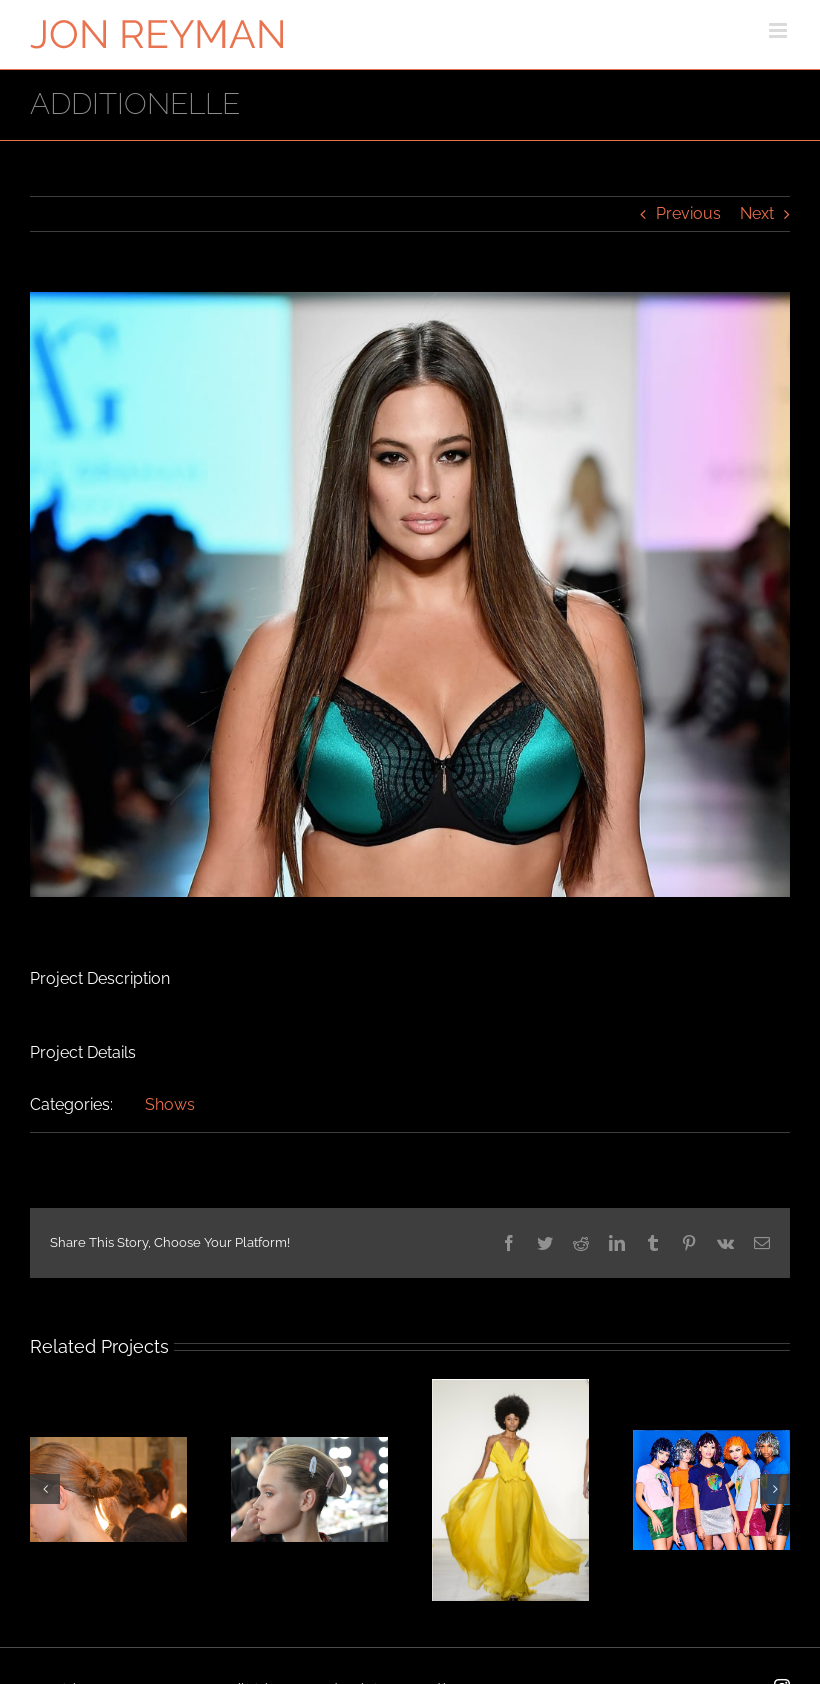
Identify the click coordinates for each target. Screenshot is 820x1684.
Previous (688, 213)
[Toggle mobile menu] (779, 30)
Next (757, 213)
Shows (170, 1104)
